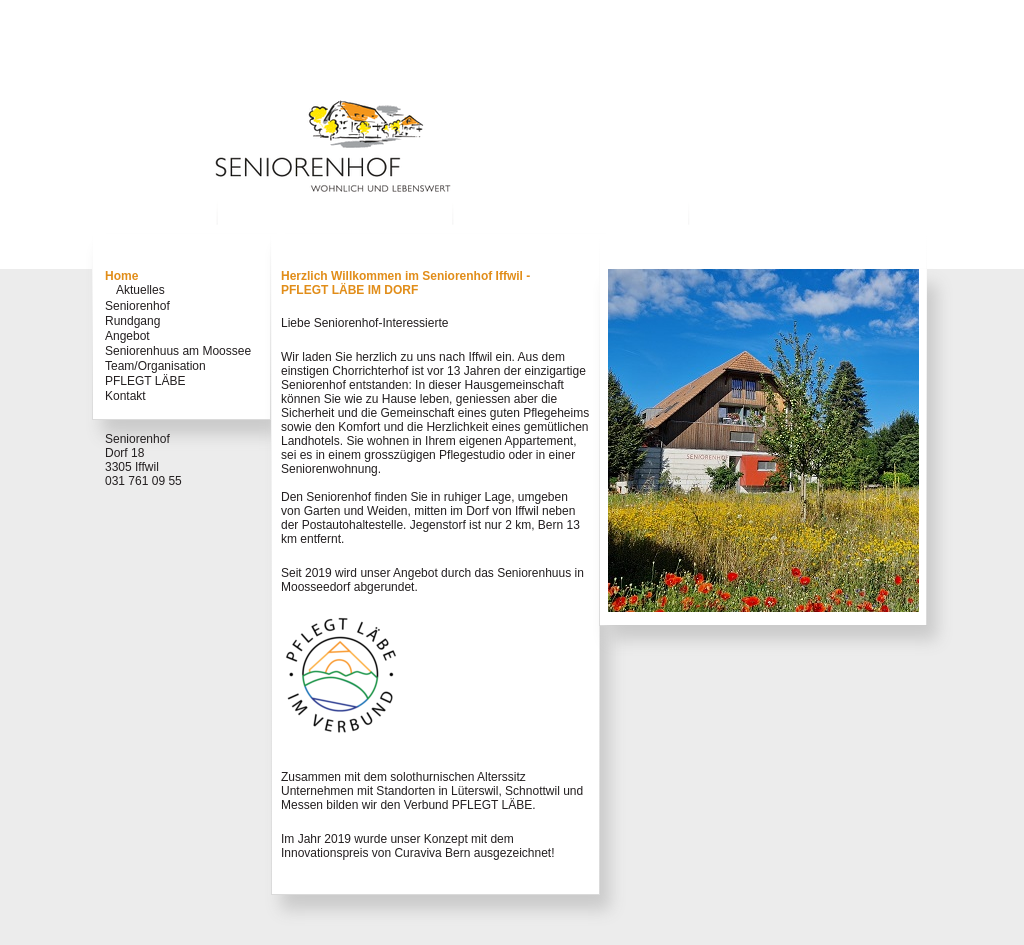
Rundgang (132, 321)
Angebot (127, 336)
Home (121, 276)
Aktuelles (140, 290)
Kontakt (125, 396)
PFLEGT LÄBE (145, 381)
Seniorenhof (137, 306)
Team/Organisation (155, 366)
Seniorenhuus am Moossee (178, 351)
